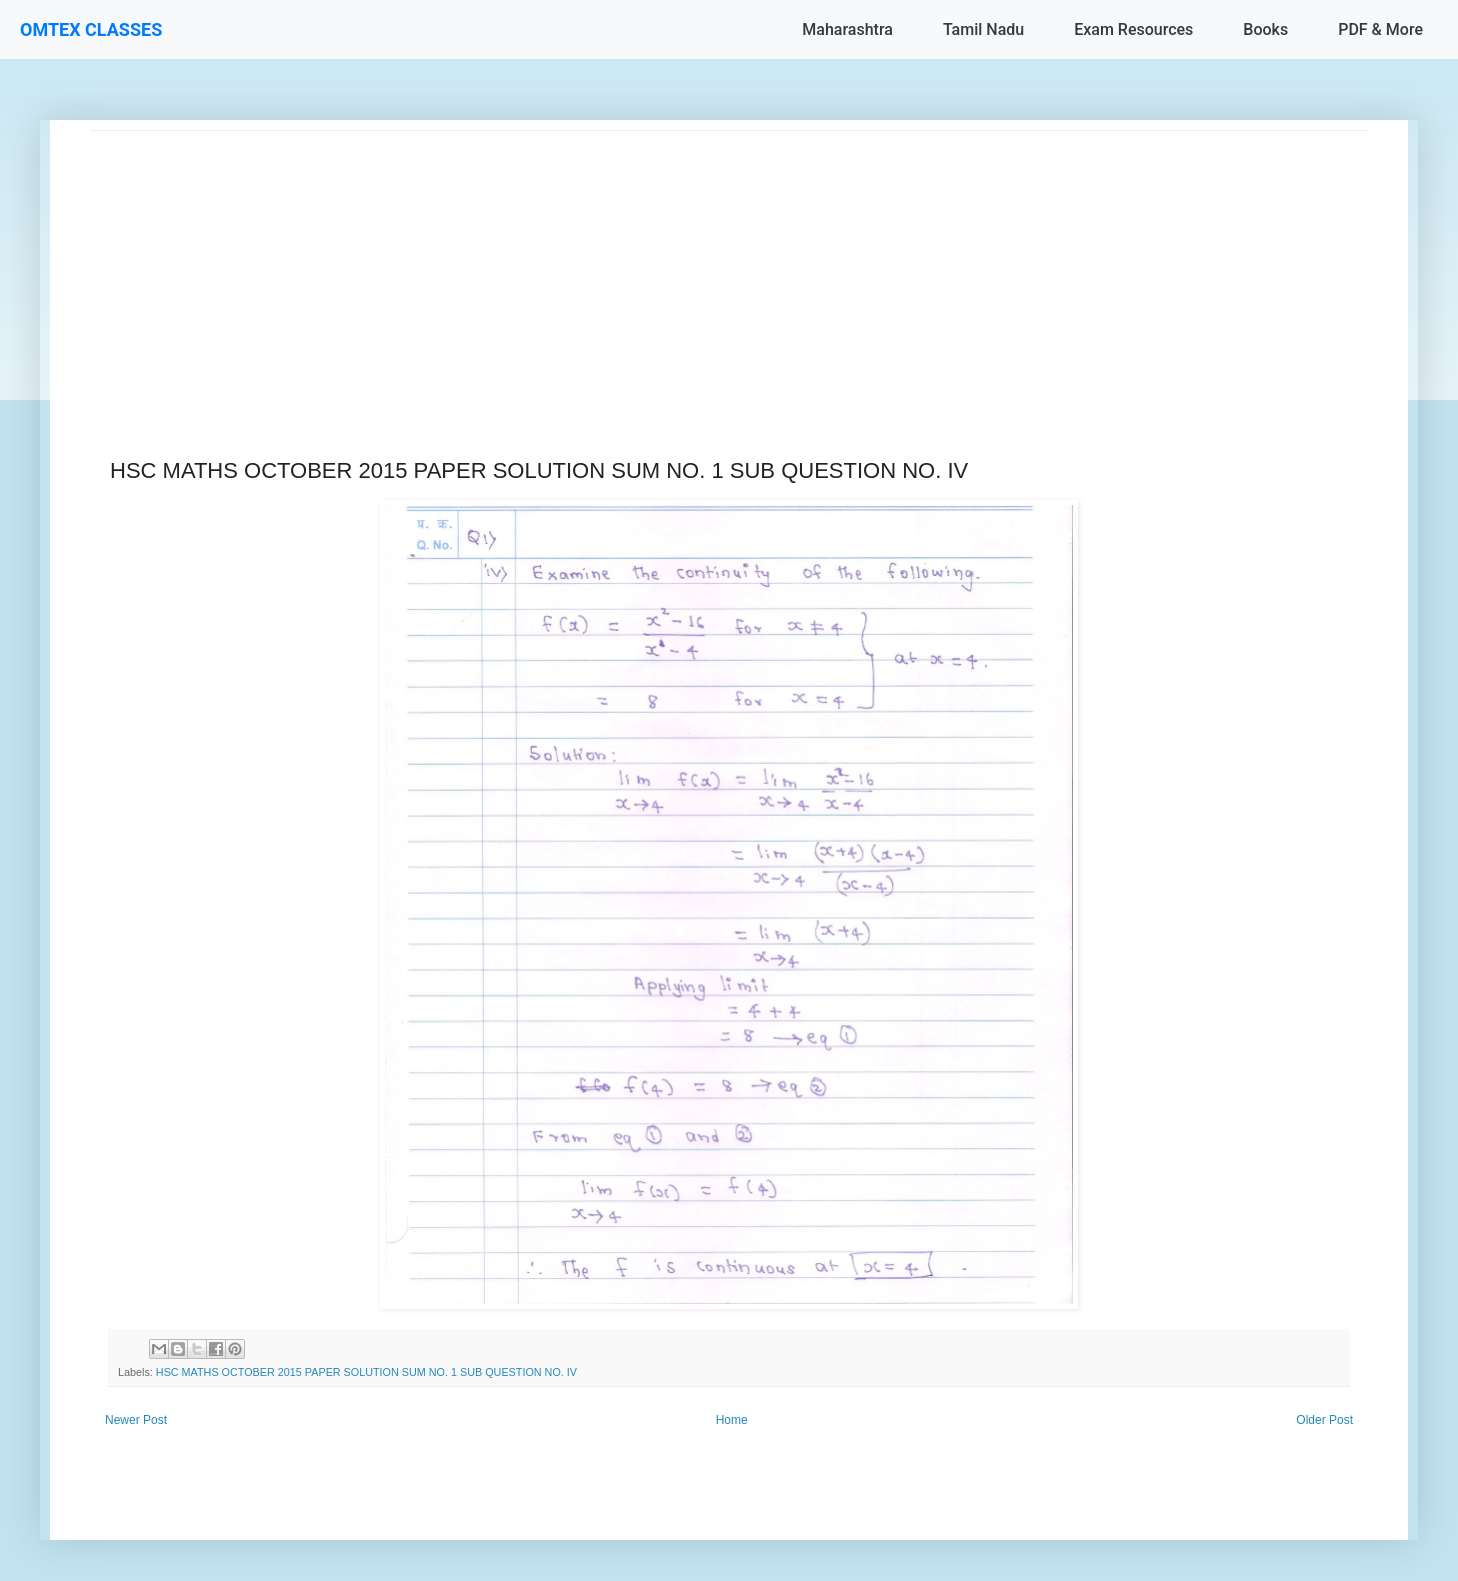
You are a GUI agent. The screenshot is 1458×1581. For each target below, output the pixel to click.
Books (1265, 29)
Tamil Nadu (983, 29)
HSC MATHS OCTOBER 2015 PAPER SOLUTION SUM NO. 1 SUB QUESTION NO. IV (366, 1372)
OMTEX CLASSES (91, 29)
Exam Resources (1133, 29)
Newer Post (136, 1420)
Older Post (1324, 1420)
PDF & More (1380, 29)
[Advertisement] (690, 271)
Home (732, 1420)
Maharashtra (847, 29)
